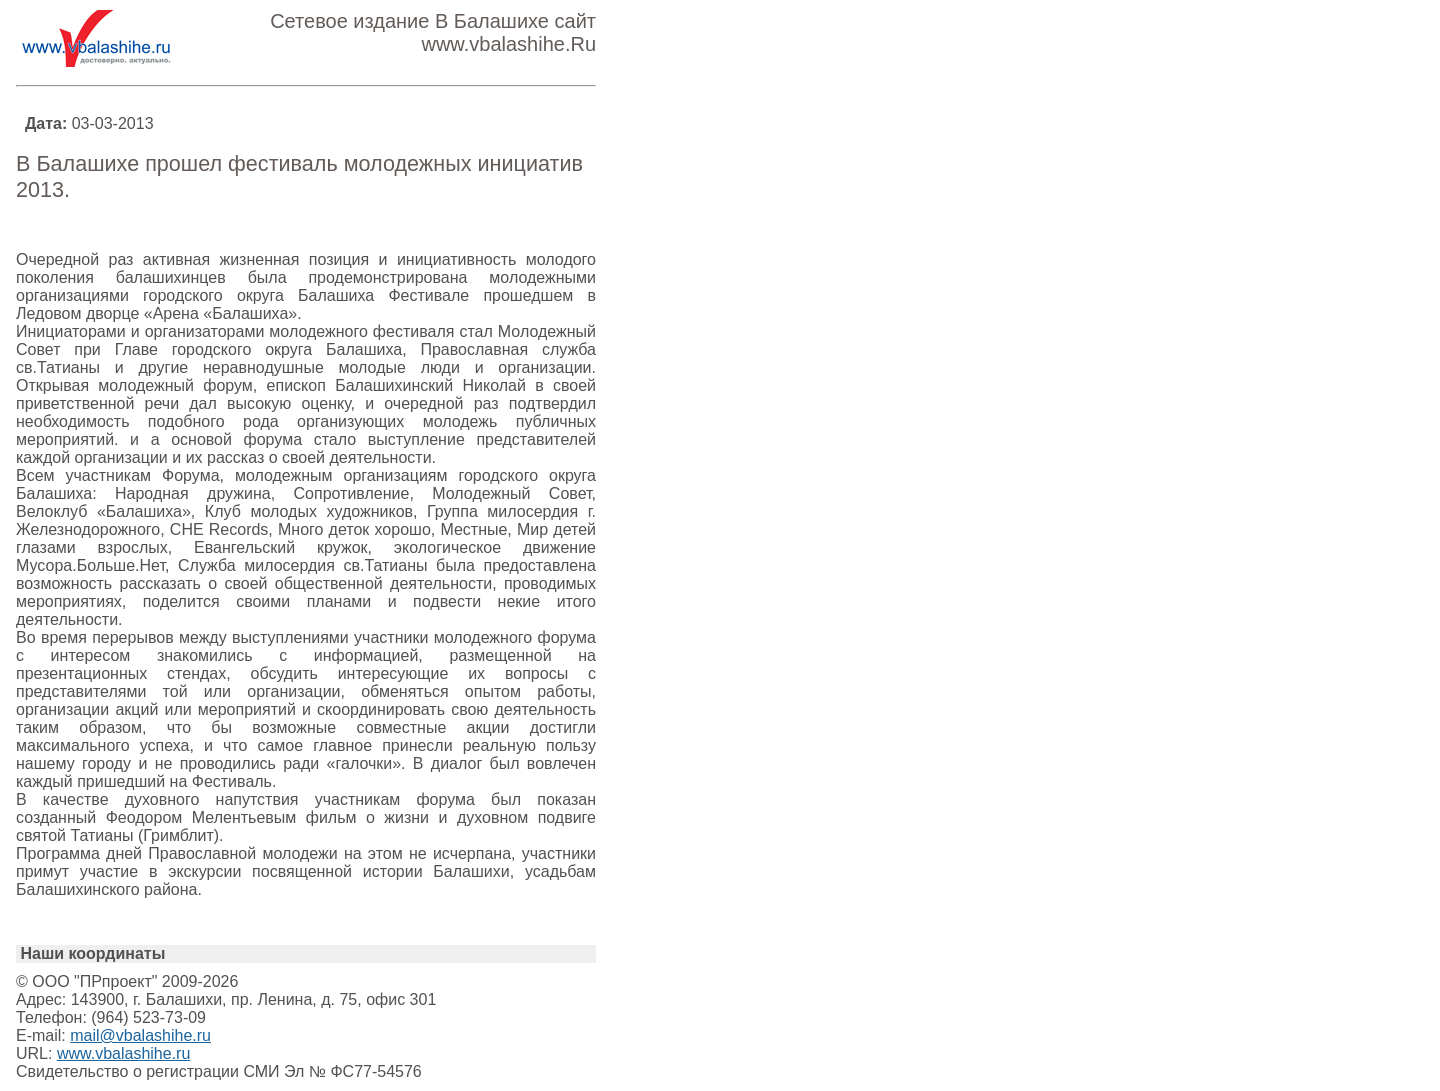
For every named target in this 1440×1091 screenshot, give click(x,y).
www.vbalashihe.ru (123, 1053)
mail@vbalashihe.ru (140, 1035)
